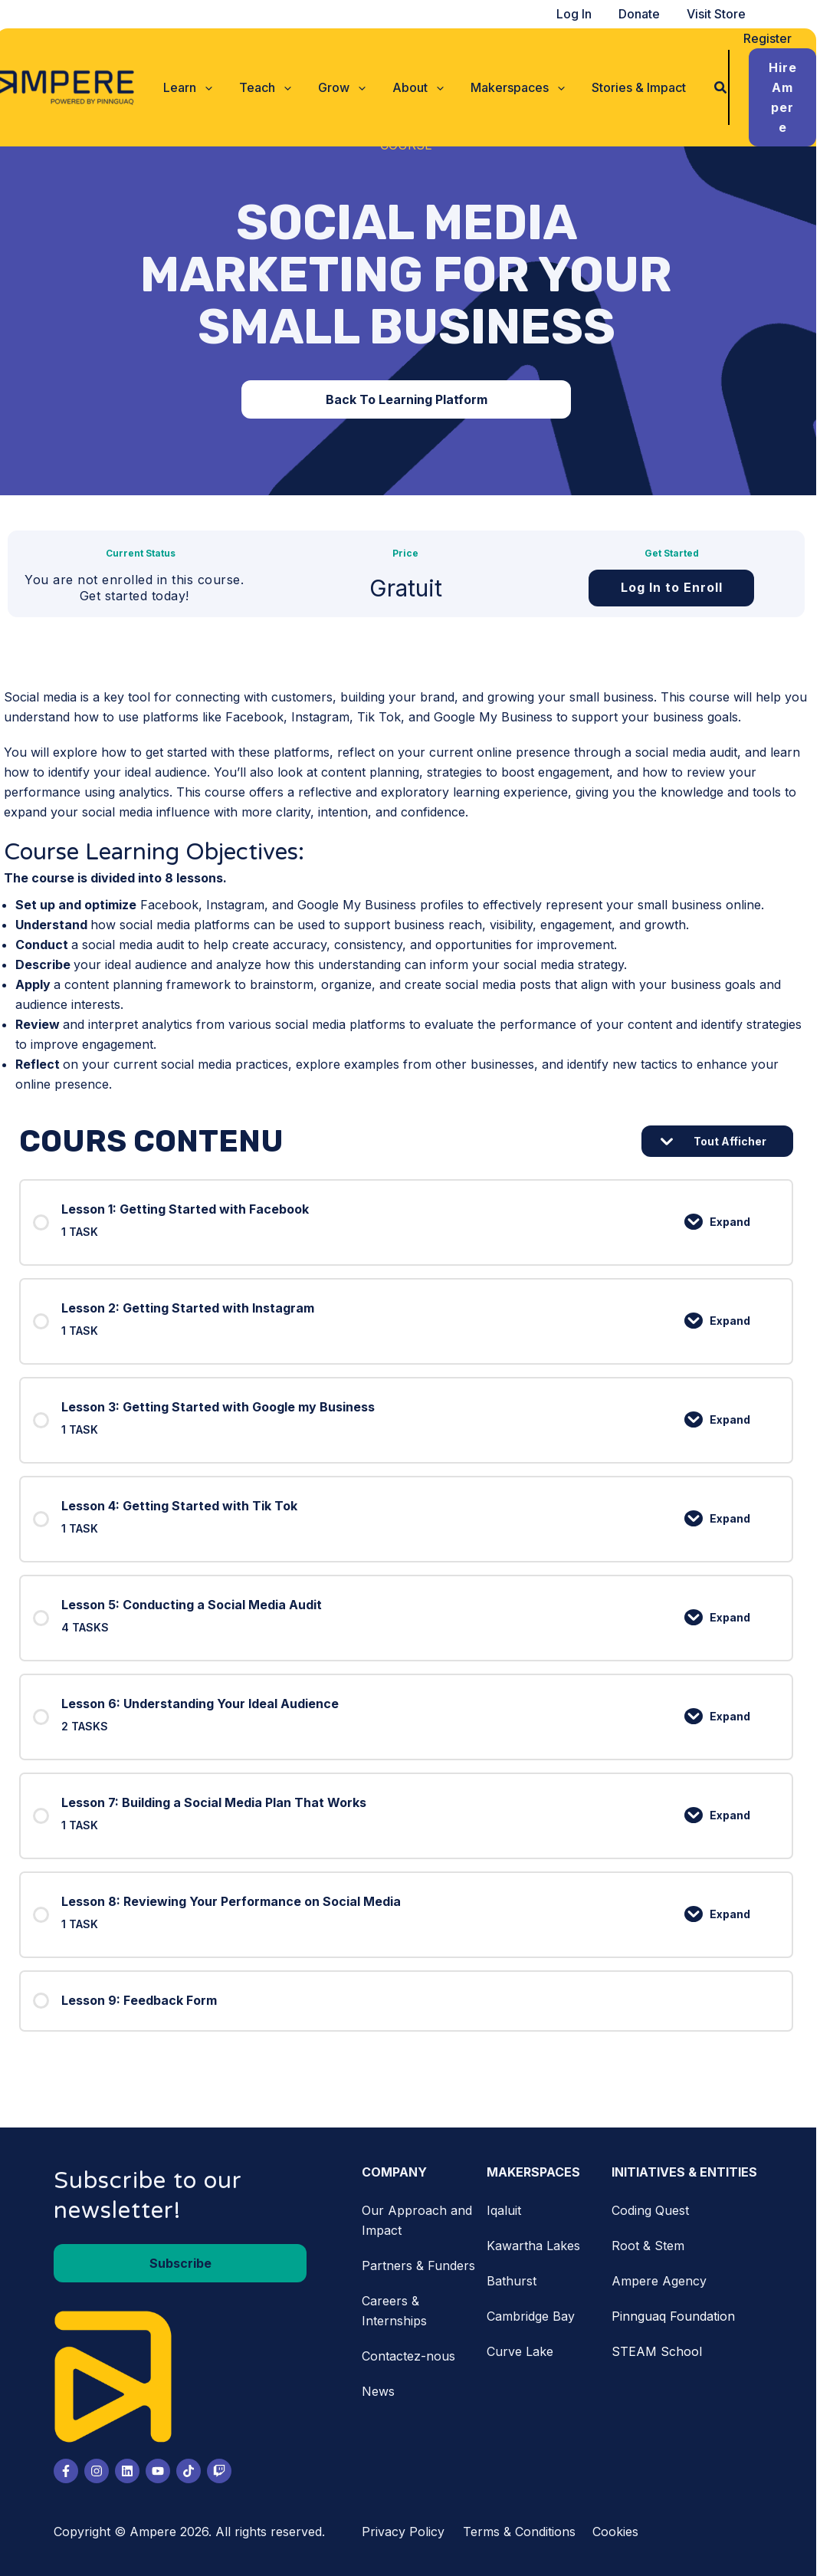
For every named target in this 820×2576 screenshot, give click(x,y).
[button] (190, 77)
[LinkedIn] (131, 2471)
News (382, 2391)
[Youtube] (161, 2471)
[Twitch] (223, 2471)
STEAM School (660, 2351)
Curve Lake (523, 2351)
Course (410, 145)
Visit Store (720, 13)
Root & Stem (651, 2245)
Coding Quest (654, 2210)
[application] (206, 77)
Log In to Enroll (676, 587)
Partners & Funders (422, 2265)
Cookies (619, 2531)
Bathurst (515, 2280)
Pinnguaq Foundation (677, 2316)
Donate (646, 13)
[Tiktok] (192, 2471)
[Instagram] (100, 2471)
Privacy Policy (407, 2531)
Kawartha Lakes (537, 2245)
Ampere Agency (662, 2280)
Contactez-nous (412, 2356)
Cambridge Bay (534, 2316)
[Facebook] (69, 2471)
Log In (583, 13)
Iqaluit (507, 2210)
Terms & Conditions (523, 2531)
